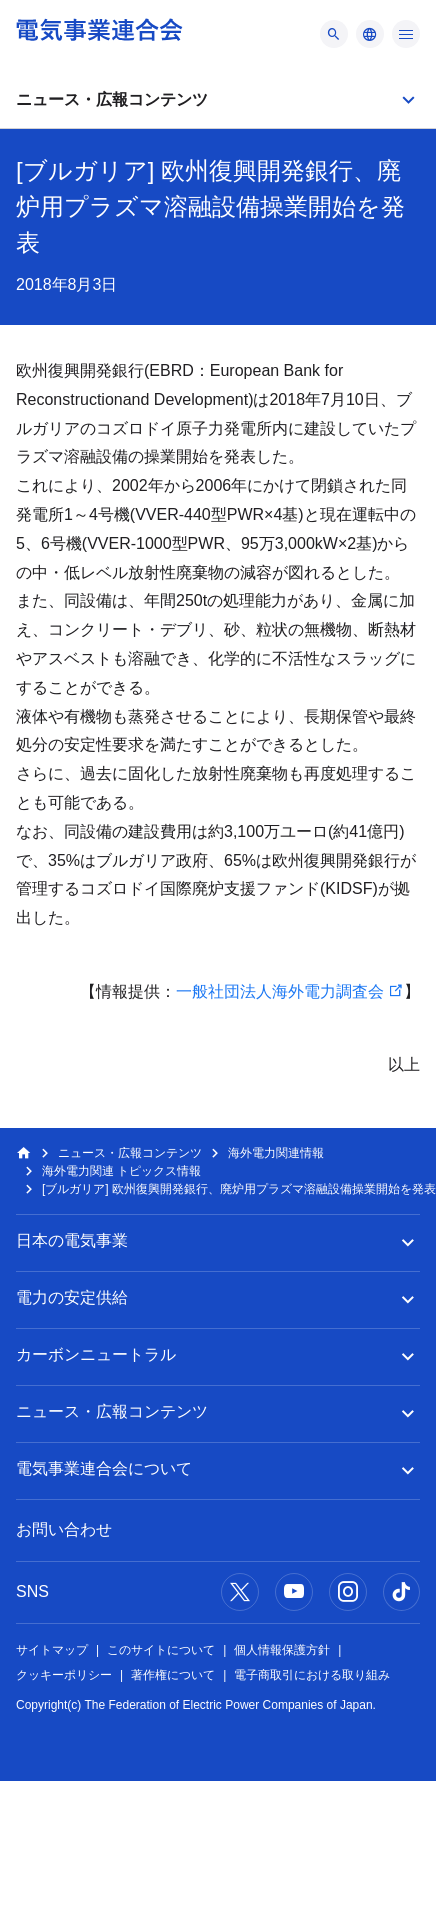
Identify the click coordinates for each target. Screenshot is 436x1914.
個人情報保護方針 (282, 1650)
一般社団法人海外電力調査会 (280, 991)
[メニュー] (334, 34)
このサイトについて (161, 1650)
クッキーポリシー (64, 1675)
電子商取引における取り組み (312, 1675)
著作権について (173, 1675)
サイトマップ (52, 1650)
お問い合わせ (64, 1529)
